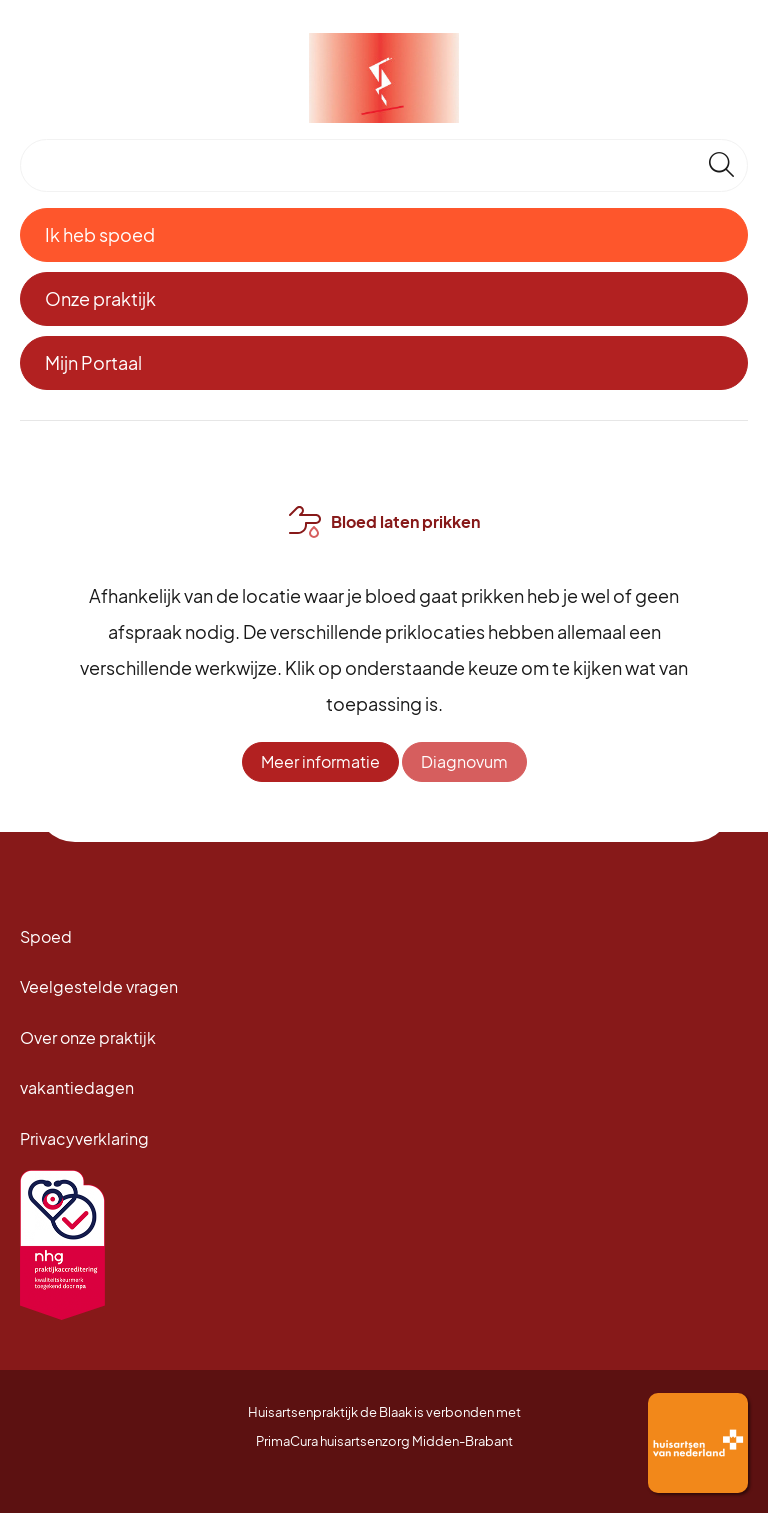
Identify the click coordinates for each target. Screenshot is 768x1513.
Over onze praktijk (88, 1037)
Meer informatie (320, 761)
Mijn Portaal (93, 362)
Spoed (46, 936)
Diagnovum (464, 761)
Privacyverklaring (84, 1138)
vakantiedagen (77, 1087)
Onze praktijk (100, 298)
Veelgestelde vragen (99, 986)
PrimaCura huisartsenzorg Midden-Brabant (384, 1441)
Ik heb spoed (100, 234)
